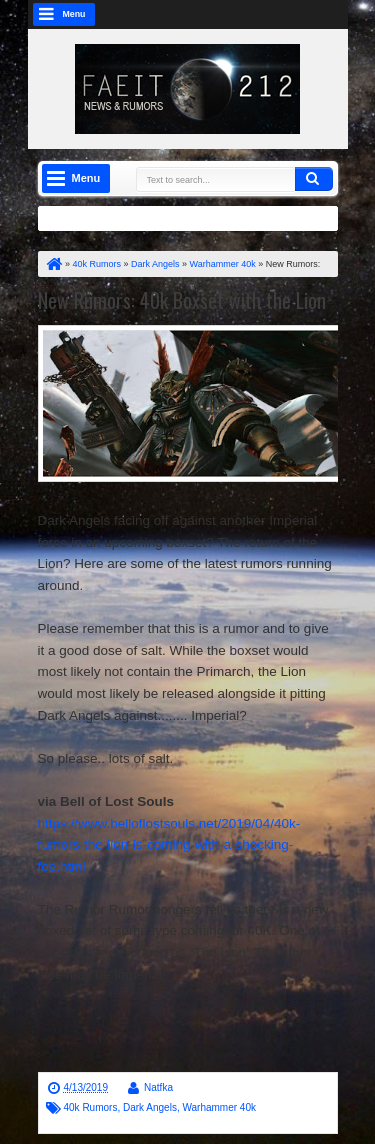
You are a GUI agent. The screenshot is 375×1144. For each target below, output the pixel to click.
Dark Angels (150, 1107)
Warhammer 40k (219, 1107)
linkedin (283, 14)
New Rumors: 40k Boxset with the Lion (182, 300)
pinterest (335, 14)
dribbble (309, 14)
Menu (74, 14)
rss (257, 14)
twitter (179, 14)
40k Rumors (91, 1107)
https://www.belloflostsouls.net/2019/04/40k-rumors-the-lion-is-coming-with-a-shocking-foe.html (169, 845)
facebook (205, 14)
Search (314, 179)
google (231, 14)
